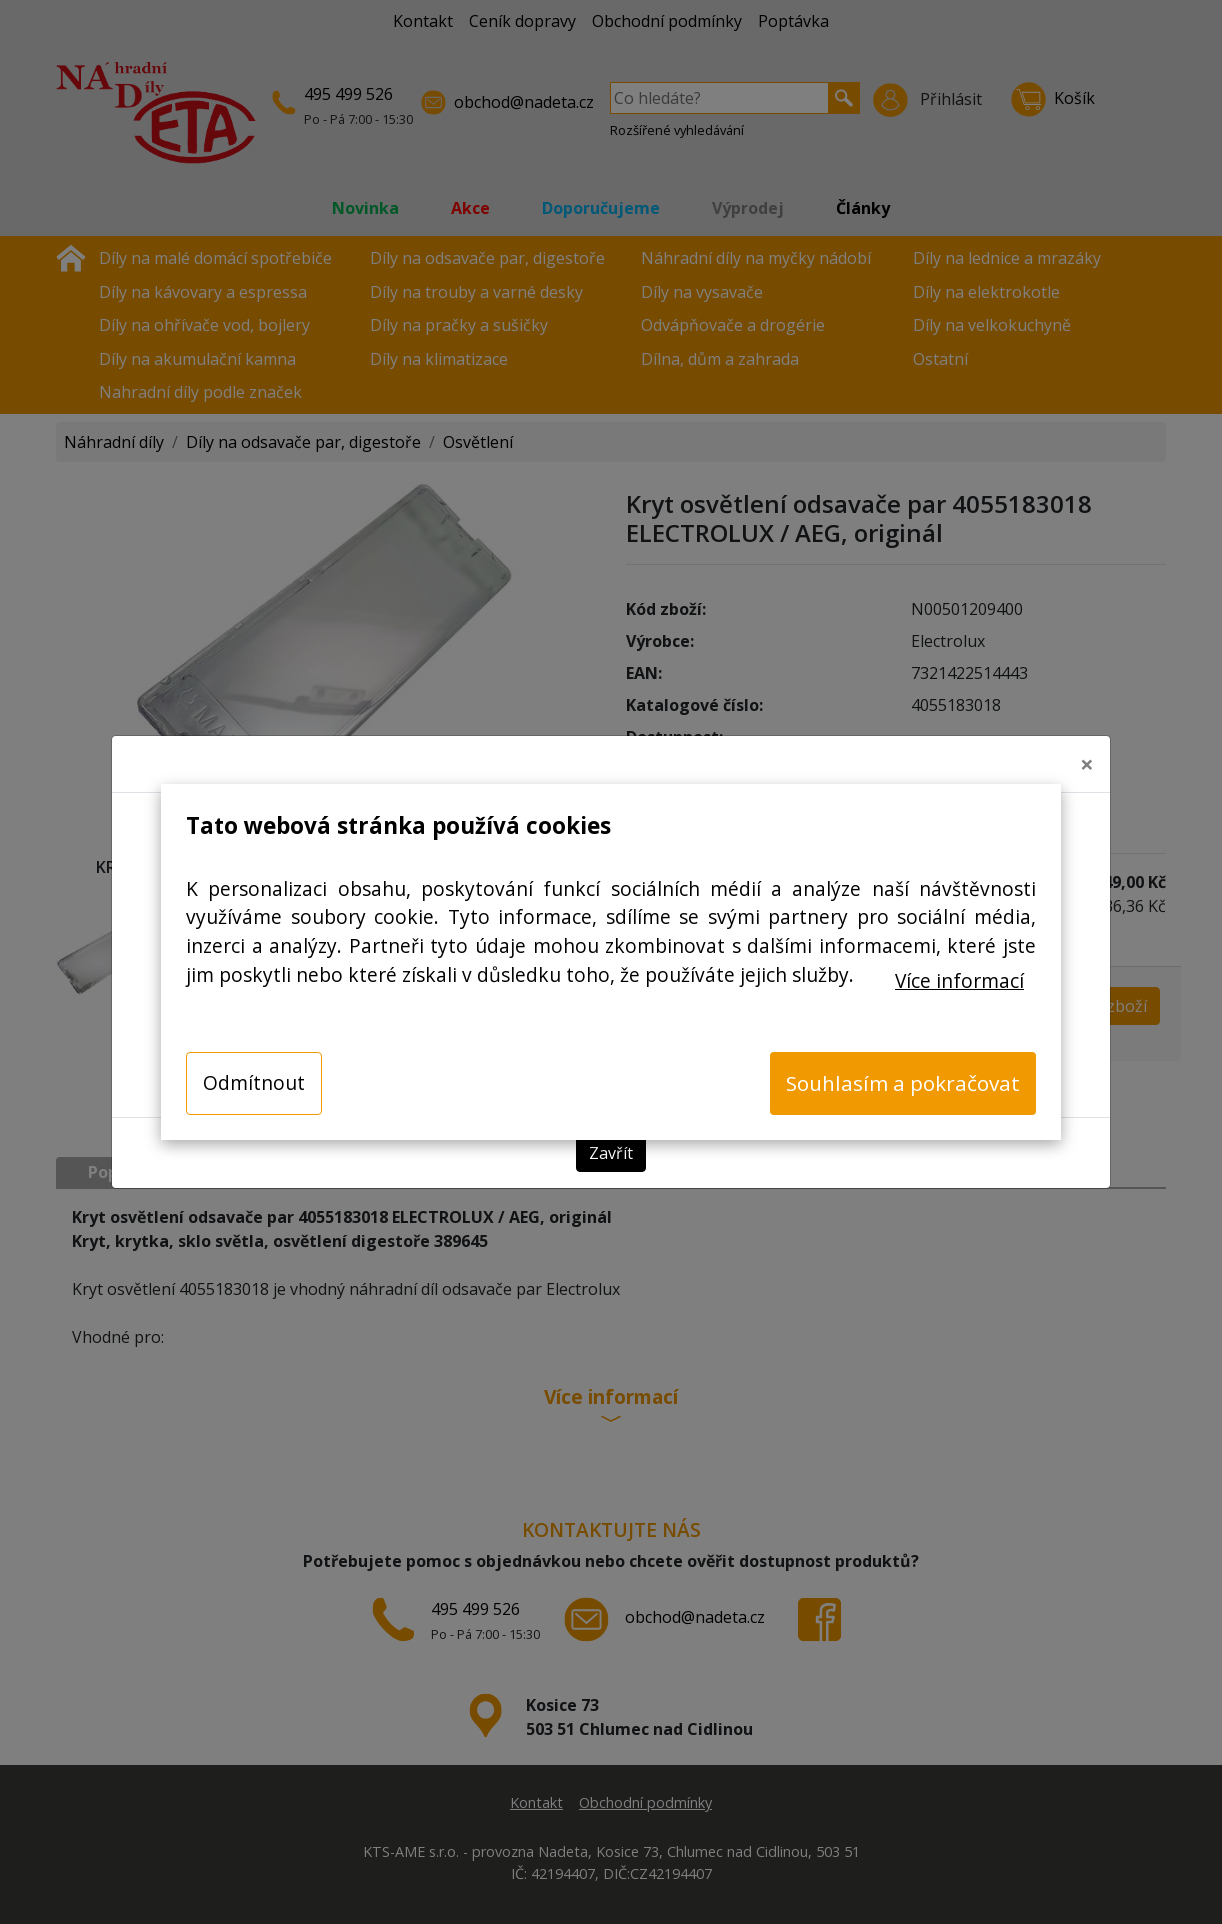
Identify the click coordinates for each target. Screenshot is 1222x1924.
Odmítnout (254, 1082)
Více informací (959, 980)
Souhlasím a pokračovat (903, 1083)
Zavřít (611, 1153)
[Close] (1087, 764)
